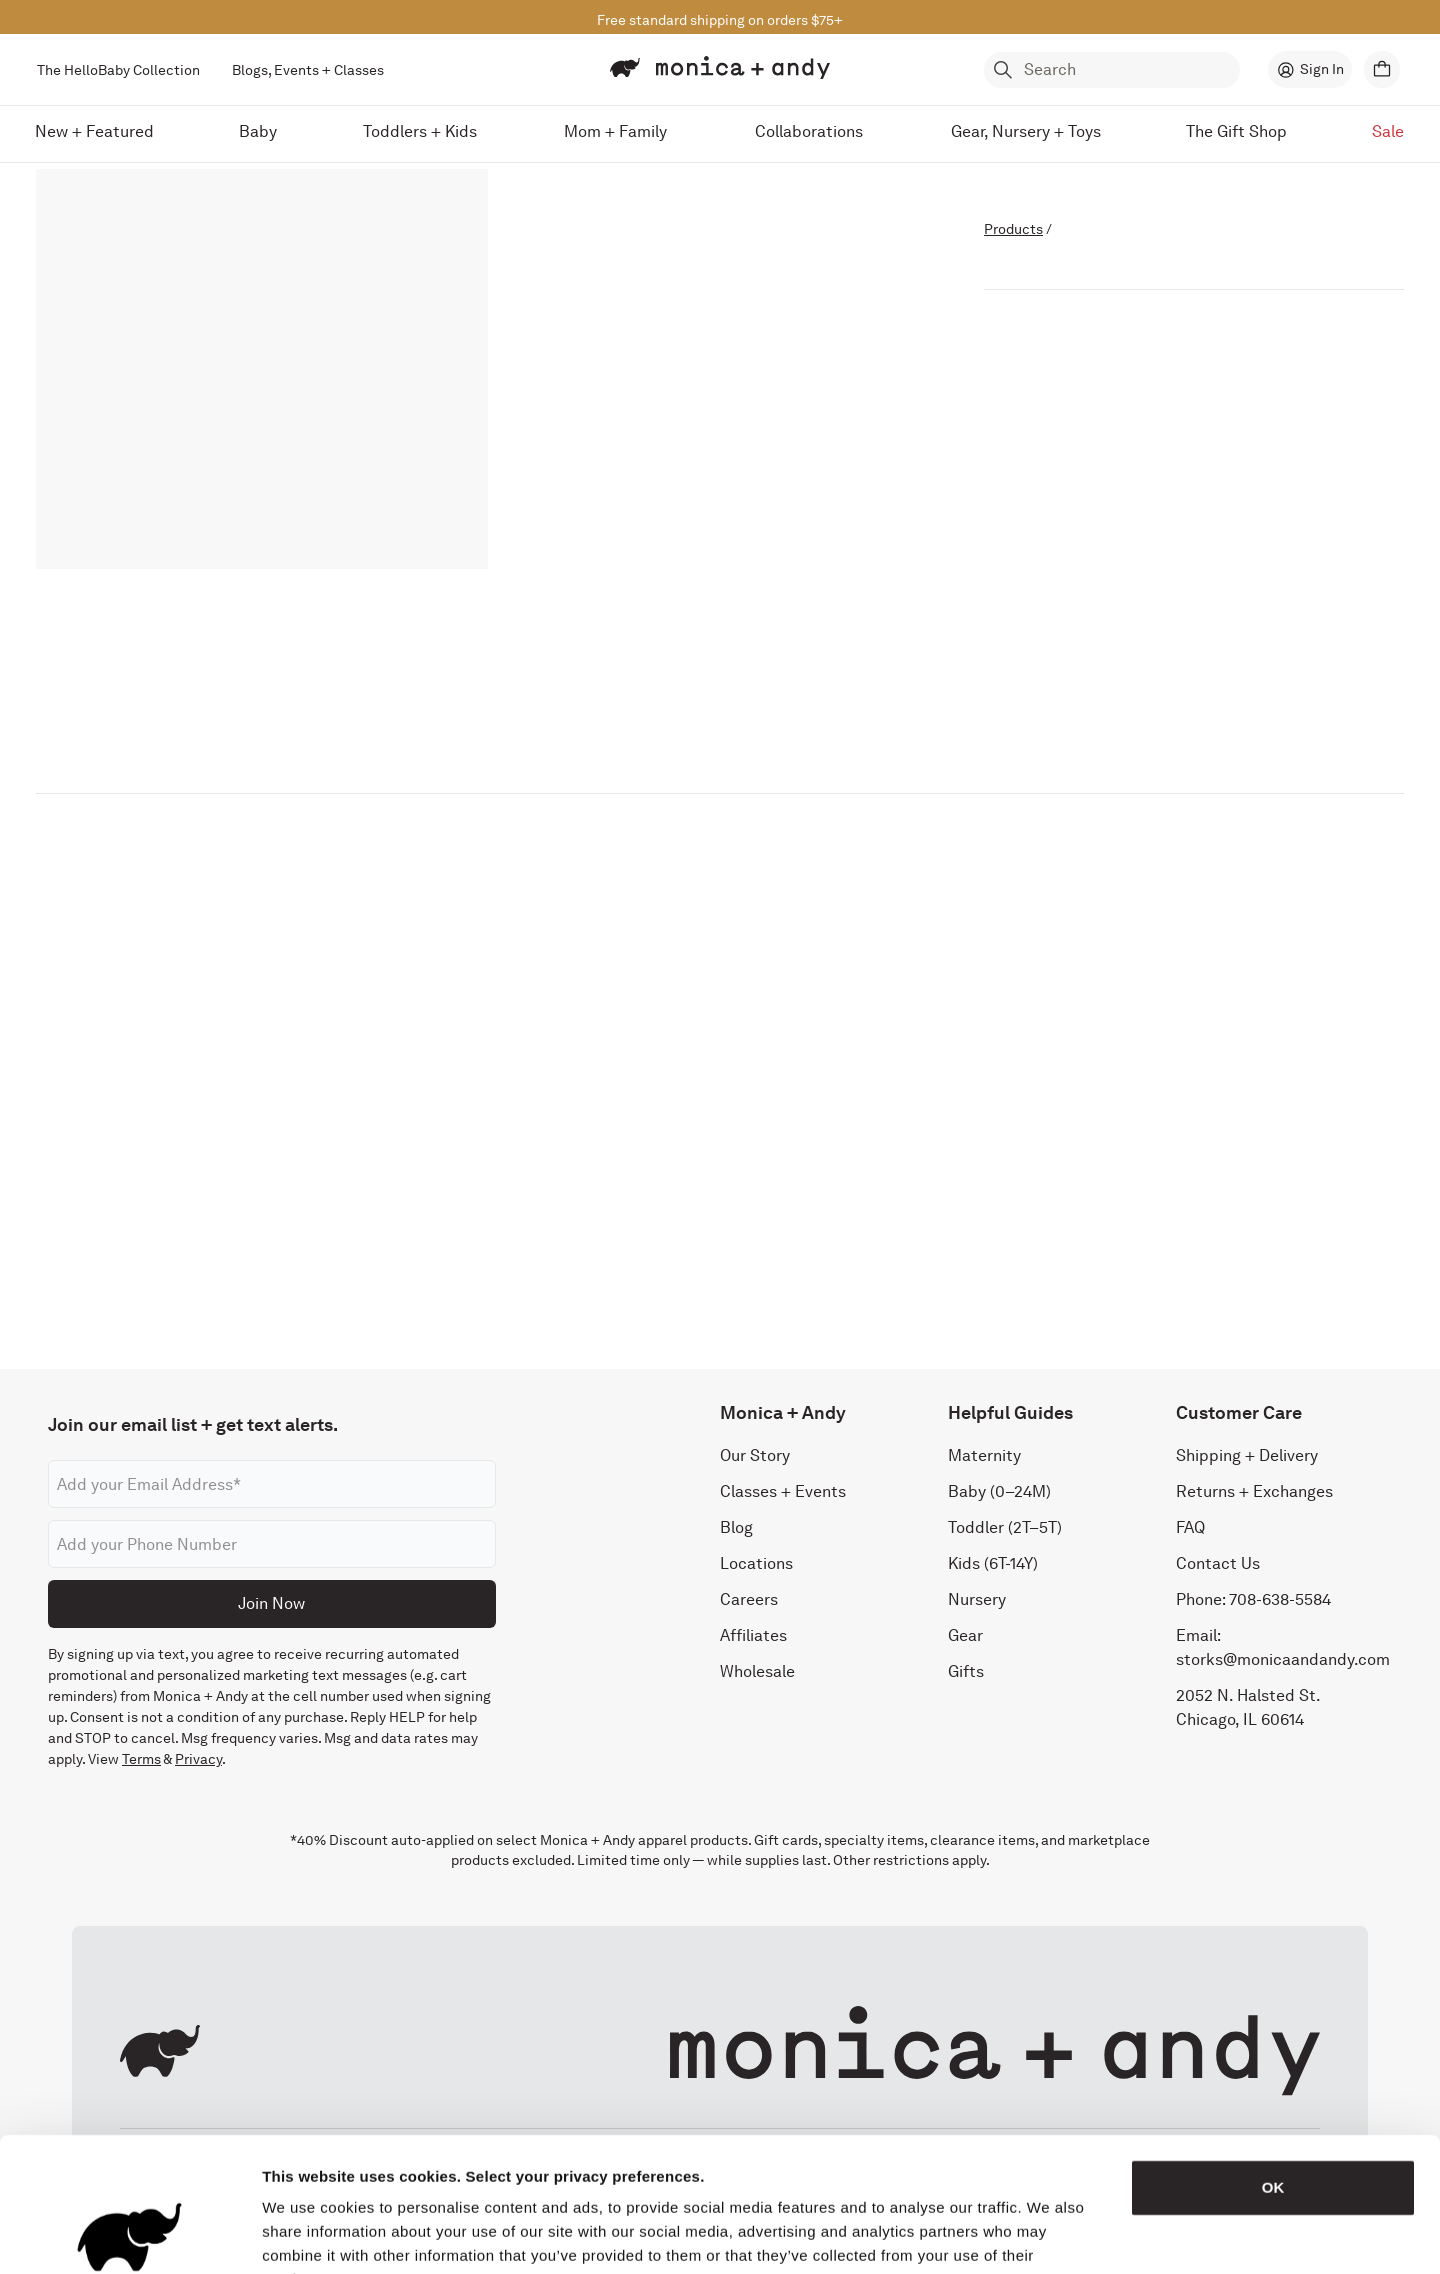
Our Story (755, 1455)
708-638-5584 (1280, 1599)
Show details (1049, 2234)
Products (1013, 229)
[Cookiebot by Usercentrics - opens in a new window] (129, 2235)
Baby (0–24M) (999, 1491)
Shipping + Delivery (1247, 1455)
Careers (749, 1599)
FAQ (1190, 1527)
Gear (965, 1635)
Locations (756, 1563)
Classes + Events (783, 1491)
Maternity (984, 1455)
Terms (141, 1759)
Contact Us (1218, 1563)
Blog (736, 1527)
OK (1273, 2061)
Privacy (198, 1759)
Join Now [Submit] (271, 1603)
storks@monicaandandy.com (1283, 1659)
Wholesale (757, 1671)
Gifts (966, 1671)
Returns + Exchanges (1254, 1491)
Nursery (977, 1599)
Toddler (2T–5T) (1005, 1527)
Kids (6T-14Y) (993, 1563)
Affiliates (753, 1635)
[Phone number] (272, 1544)
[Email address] (272, 1484)
